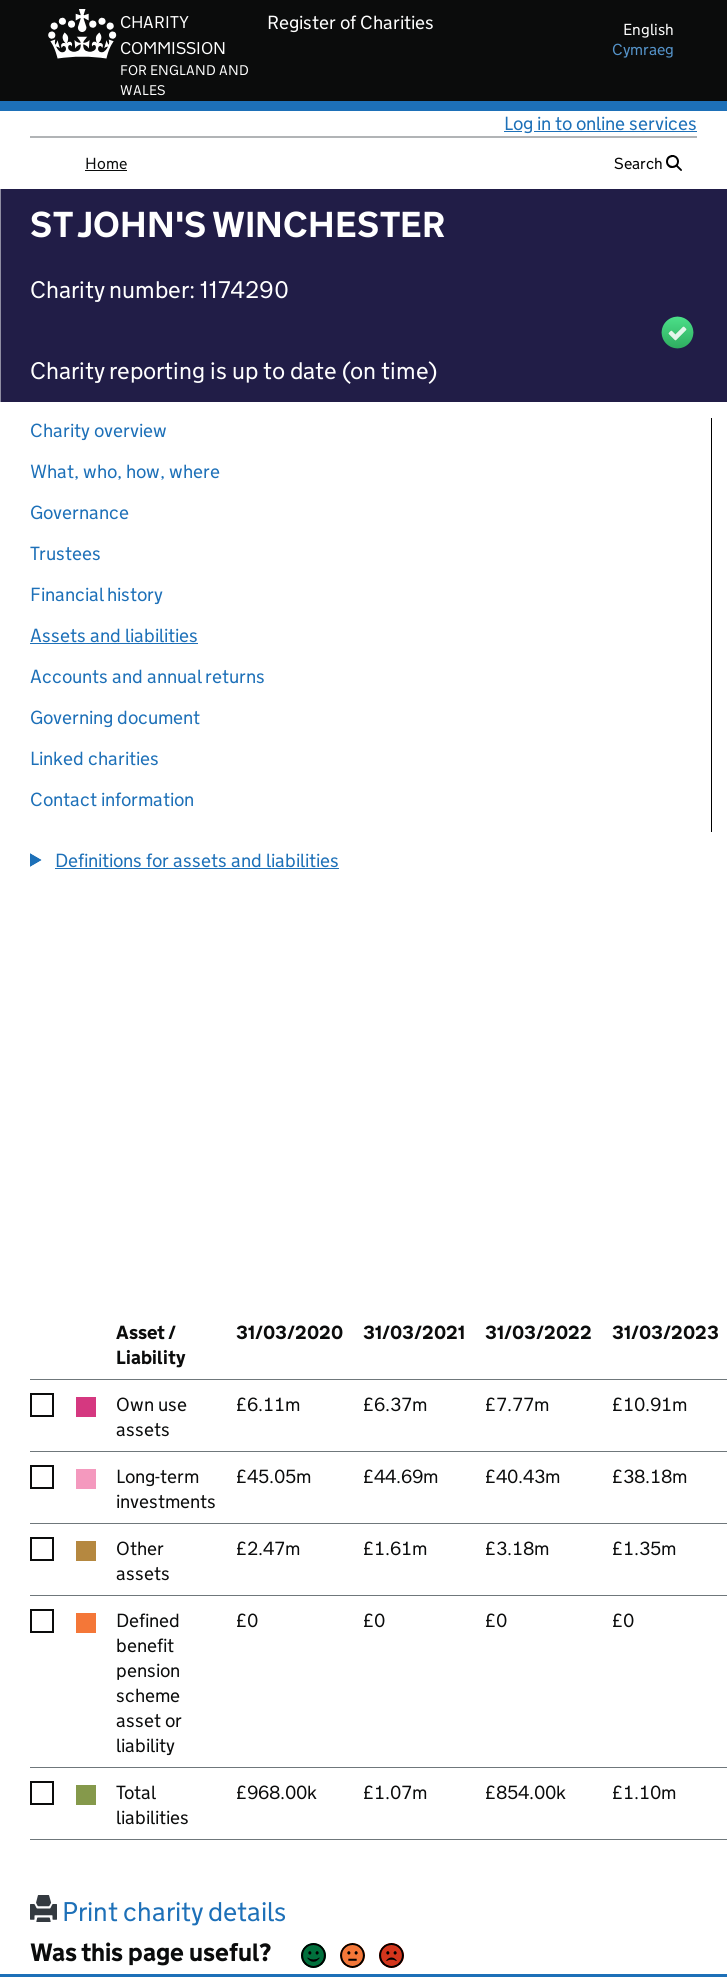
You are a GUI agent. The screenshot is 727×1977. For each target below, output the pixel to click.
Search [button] (648, 163)
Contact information (112, 799)
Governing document (115, 717)
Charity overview (98, 430)
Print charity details (158, 1911)
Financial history (96, 594)
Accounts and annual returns (147, 676)
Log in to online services (600, 123)
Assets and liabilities (114, 635)
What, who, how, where (125, 471)
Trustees (65, 553)
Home (106, 163)
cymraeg (643, 49)
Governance (79, 512)
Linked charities (94, 758)
